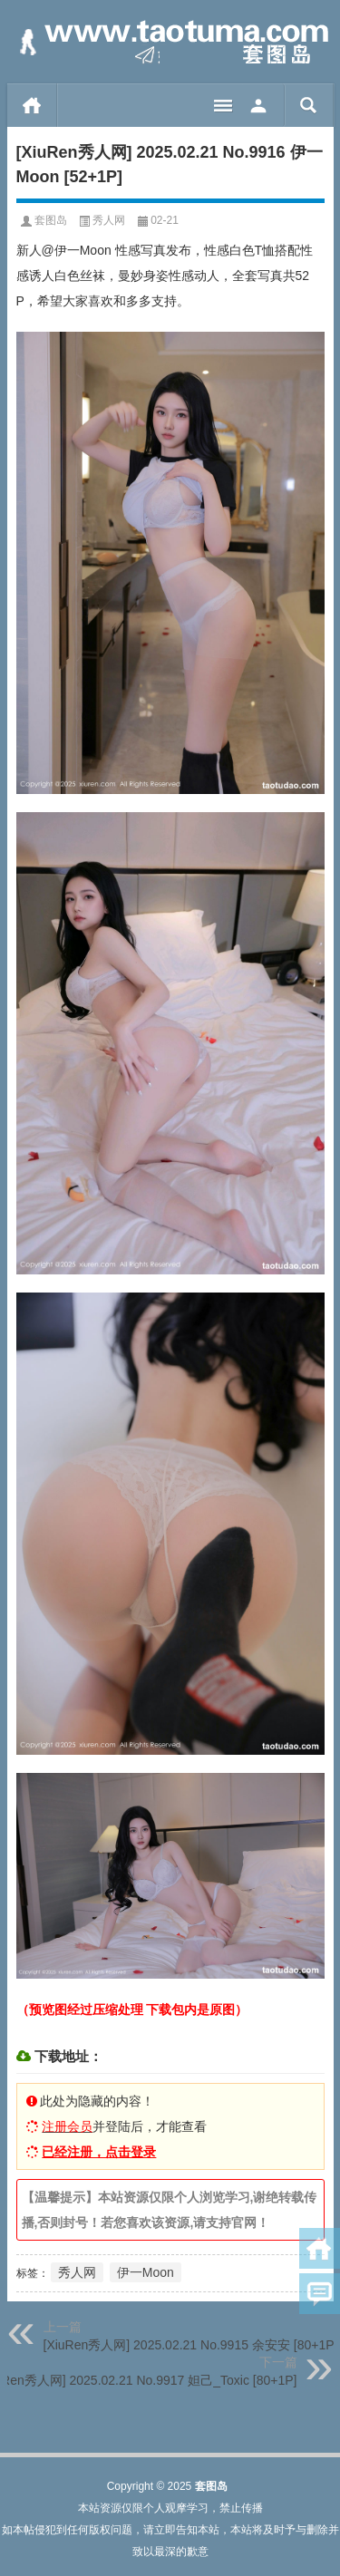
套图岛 (50, 220)
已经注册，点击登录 (99, 2152)
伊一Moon (145, 2272)
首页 (32, 105)
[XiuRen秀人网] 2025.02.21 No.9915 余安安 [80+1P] (191, 2345)
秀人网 (108, 220)
